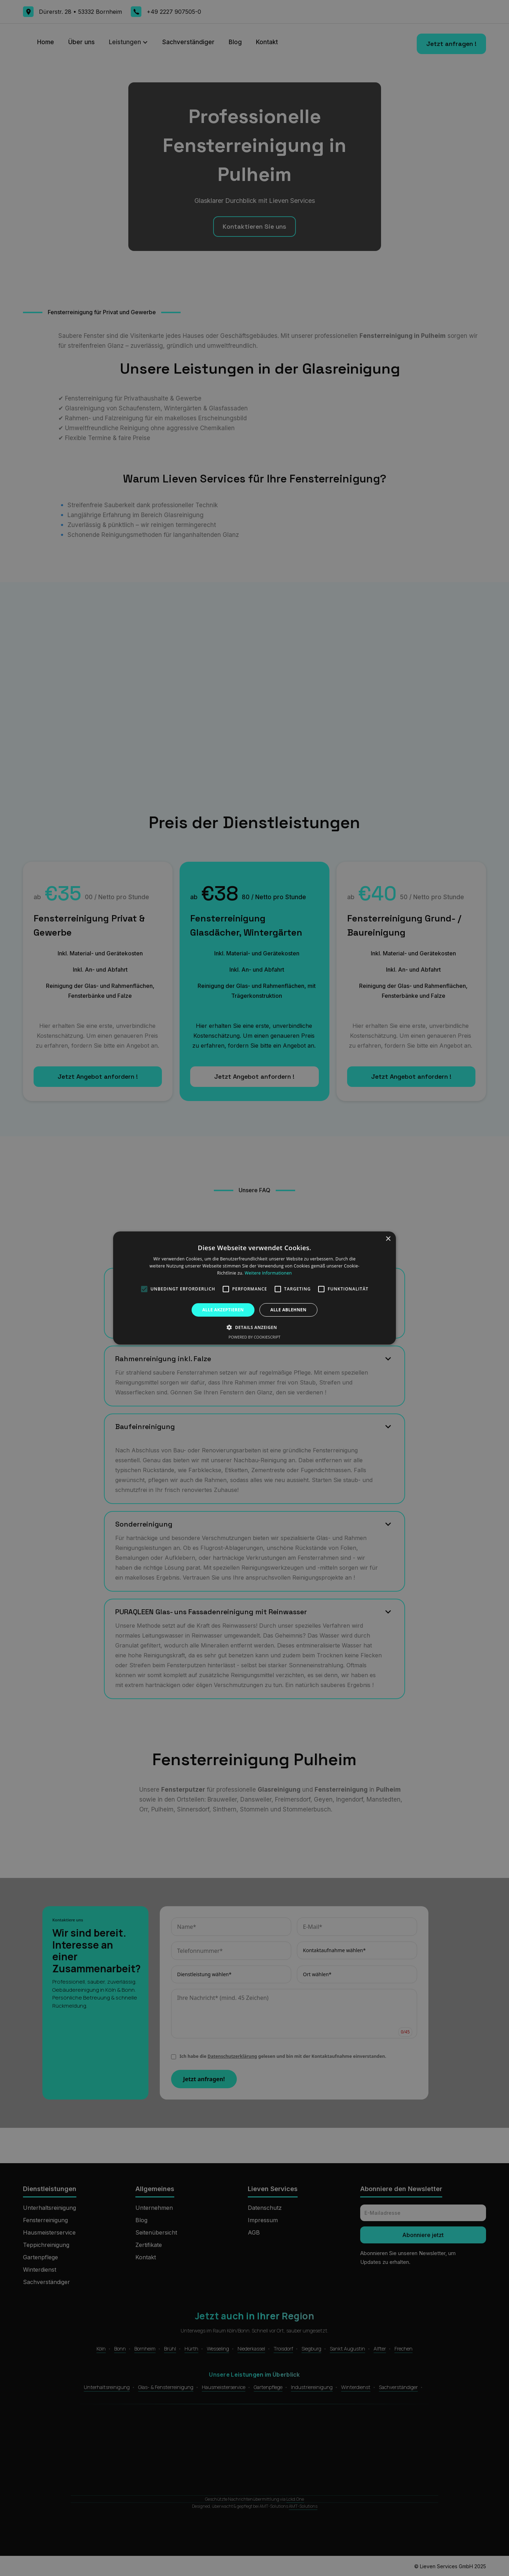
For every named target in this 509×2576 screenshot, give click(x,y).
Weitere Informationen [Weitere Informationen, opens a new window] (268, 1273)
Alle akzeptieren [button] (223, 1310)
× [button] (388, 1239)
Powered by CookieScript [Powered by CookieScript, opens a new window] (255, 1337)
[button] (254, 1327)
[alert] (254, 1288)
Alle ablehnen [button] (288, 1310)
